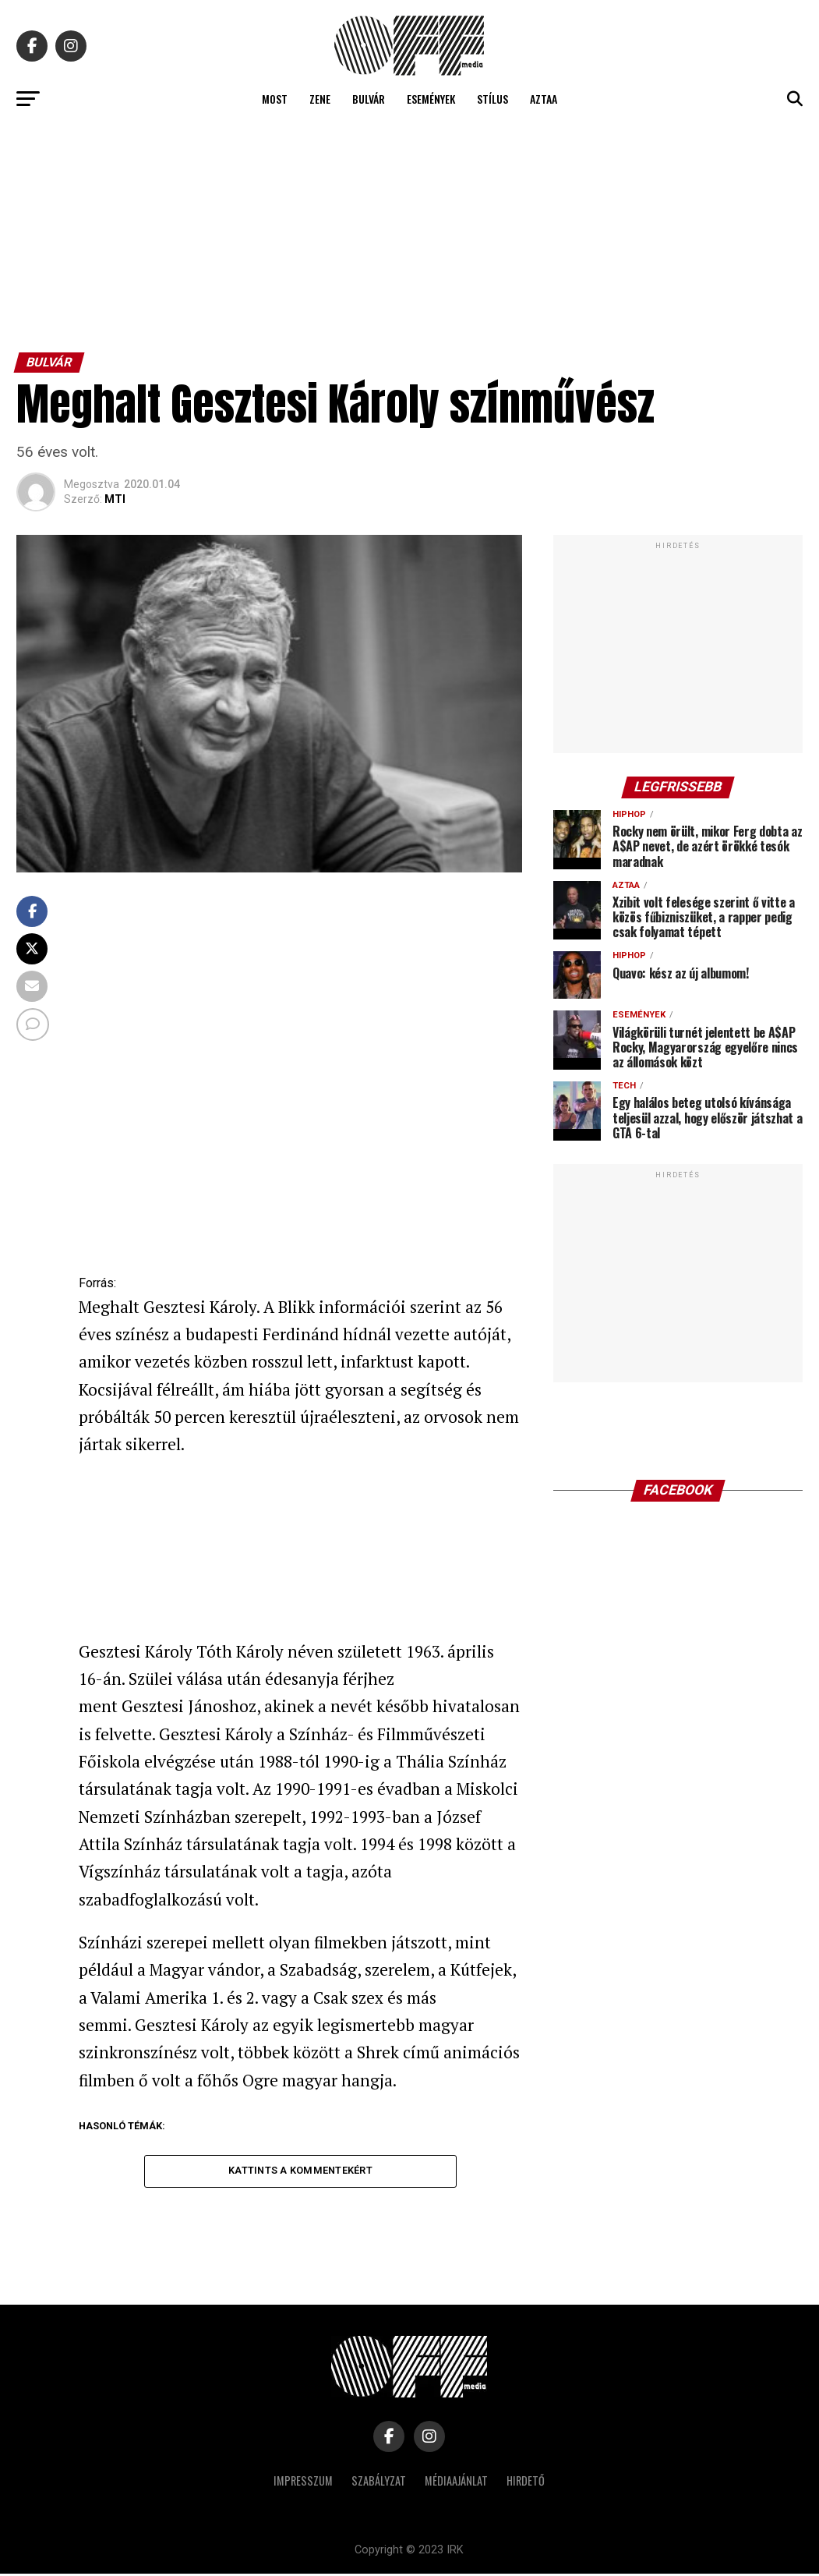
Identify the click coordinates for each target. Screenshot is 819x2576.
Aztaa (543, 98)
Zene (319, 98)
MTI (114, 499)
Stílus (492, 98)
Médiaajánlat (456, 2483)
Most (275, 98)
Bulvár (368, 98)
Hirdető (526, 2483)
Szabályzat (378, 2483)
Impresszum (303, 2483)
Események (431, 98)
